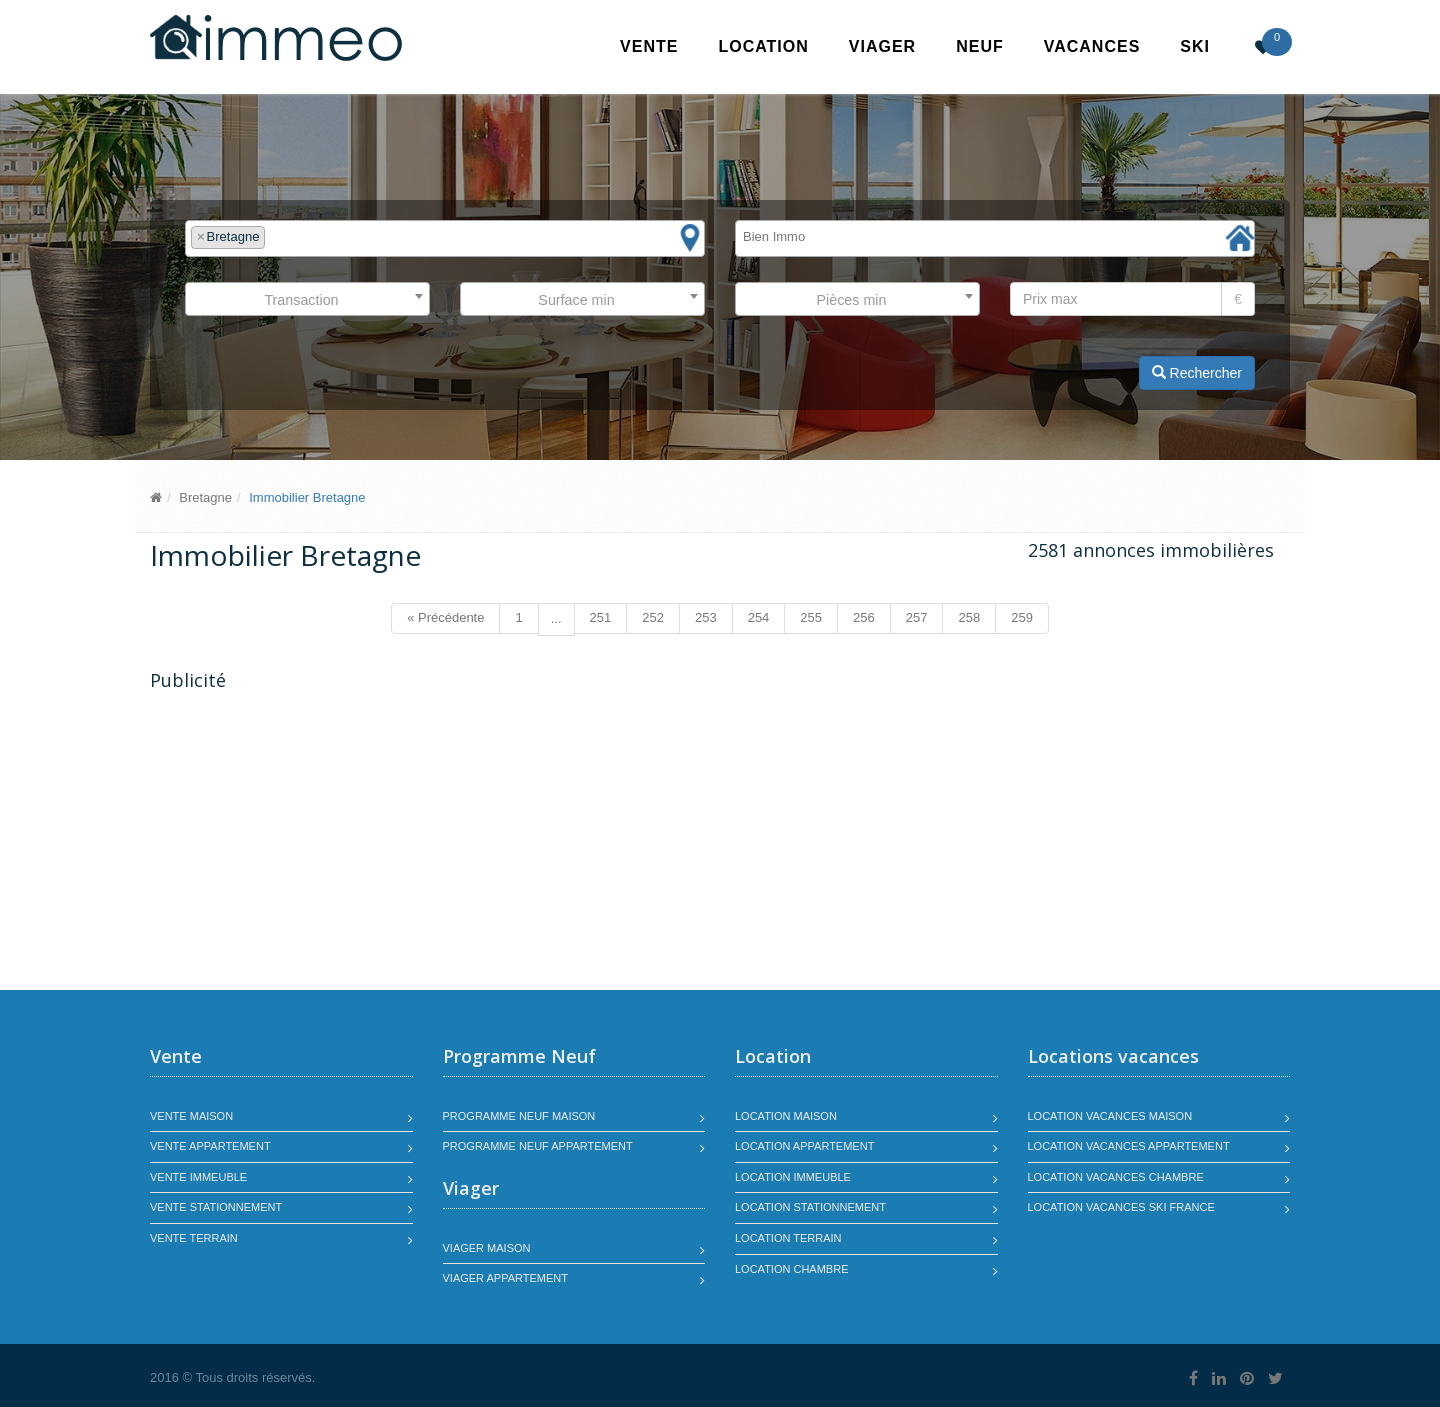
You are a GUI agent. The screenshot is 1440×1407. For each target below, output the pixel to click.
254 (759, 617)
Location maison (786, 1116)
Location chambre (791, 1269)
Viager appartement (506, 1278)
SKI (1195, 46)
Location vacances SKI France (1121, 1207)
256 (864, 617)
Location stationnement (810, 1207)
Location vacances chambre (1116, 1177)
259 (1022, 617)
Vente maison (191, 1116)
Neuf (980, 46)
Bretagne (205, 497)
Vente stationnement (216, 1207)
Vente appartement (210, 1146)
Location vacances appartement (1129, 1146)
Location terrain (788, 1238)
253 (706, 617)
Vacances (1092, 46)
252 (653, 617)
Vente (649, 46)
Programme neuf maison (519, 1116)
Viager (882, 46)
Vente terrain (194, 1238)
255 (811, 617)
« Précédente (445, 617)
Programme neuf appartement (538, 1146)
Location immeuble (793, 1177)
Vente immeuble (198, 1177)
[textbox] (275, 237)
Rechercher (1197, 373)
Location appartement (804, 1146)
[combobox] (445, 238)
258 (969, 617)
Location (763, 46)
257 (917, 617)
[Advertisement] (318, 843)
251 (601, 617)
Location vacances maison (1110, 1116)
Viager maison (487, 1248)
